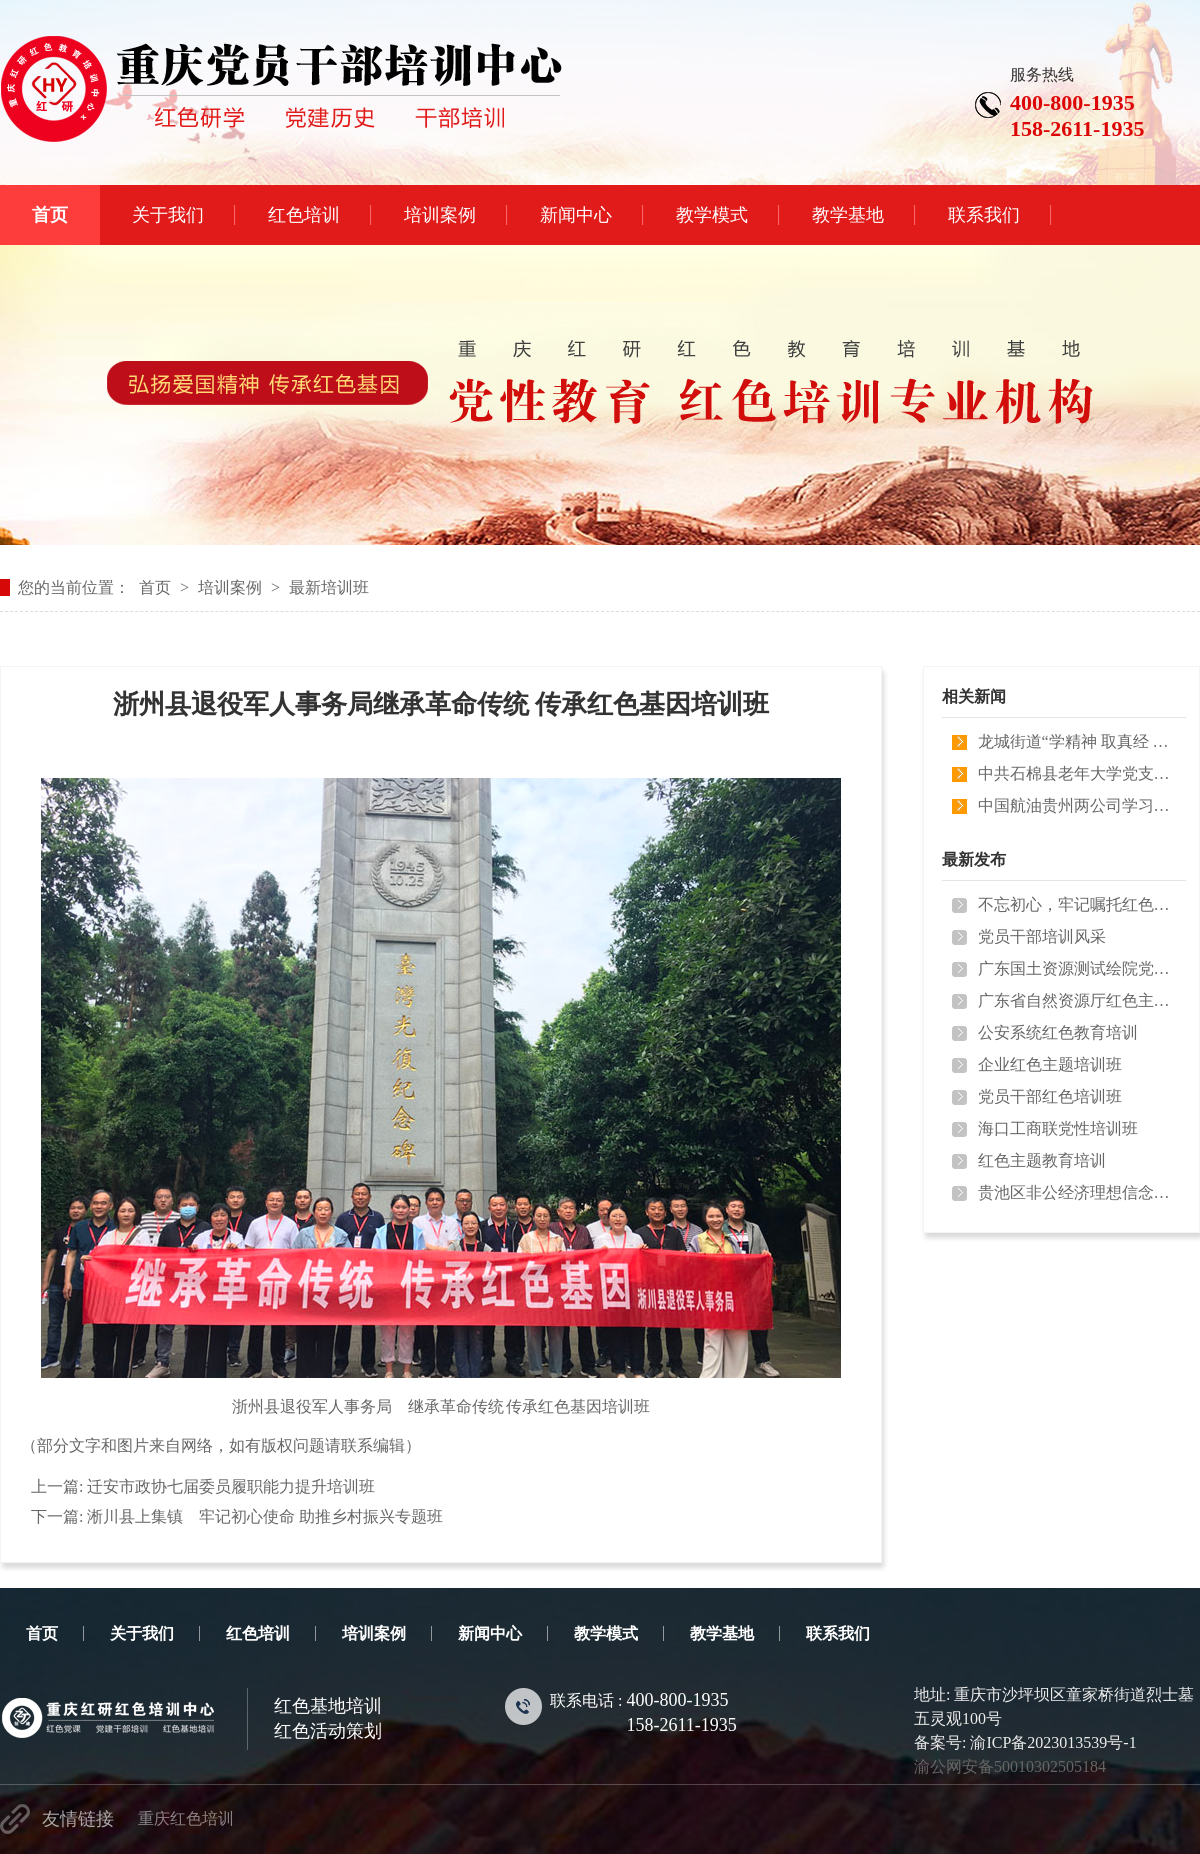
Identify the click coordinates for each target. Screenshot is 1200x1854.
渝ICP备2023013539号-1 (1053, 1742)
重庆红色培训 (186, 1818)
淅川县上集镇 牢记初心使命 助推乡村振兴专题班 (265, 1516)
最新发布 (974, 859)
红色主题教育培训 (1042, 1160)
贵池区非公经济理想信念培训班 (1078, 1192)
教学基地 (722, 1633)
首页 (155, 587)
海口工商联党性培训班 (1058, 1128)
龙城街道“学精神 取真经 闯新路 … (1078, 741)
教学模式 (606, 1633)
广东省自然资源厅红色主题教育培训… (1078, 1000)
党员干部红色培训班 (1050, 1096)
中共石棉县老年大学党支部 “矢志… (1078, 773)
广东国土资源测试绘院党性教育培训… (1078, 968)
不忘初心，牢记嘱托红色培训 (1078, 904)
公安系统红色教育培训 (1058, 1032)
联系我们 (838, 1633)
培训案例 (230, 587)
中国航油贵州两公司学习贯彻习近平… (1078, 805)
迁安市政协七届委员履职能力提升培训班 (231, 1486)
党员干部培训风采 (1042, 936)
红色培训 (258, 1633)
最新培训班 (329, 587)
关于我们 (142, 1633)
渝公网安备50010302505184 (1010, 1766)
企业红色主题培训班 (1050, 1064)
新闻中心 (490, 1633)
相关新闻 (974, 696)
